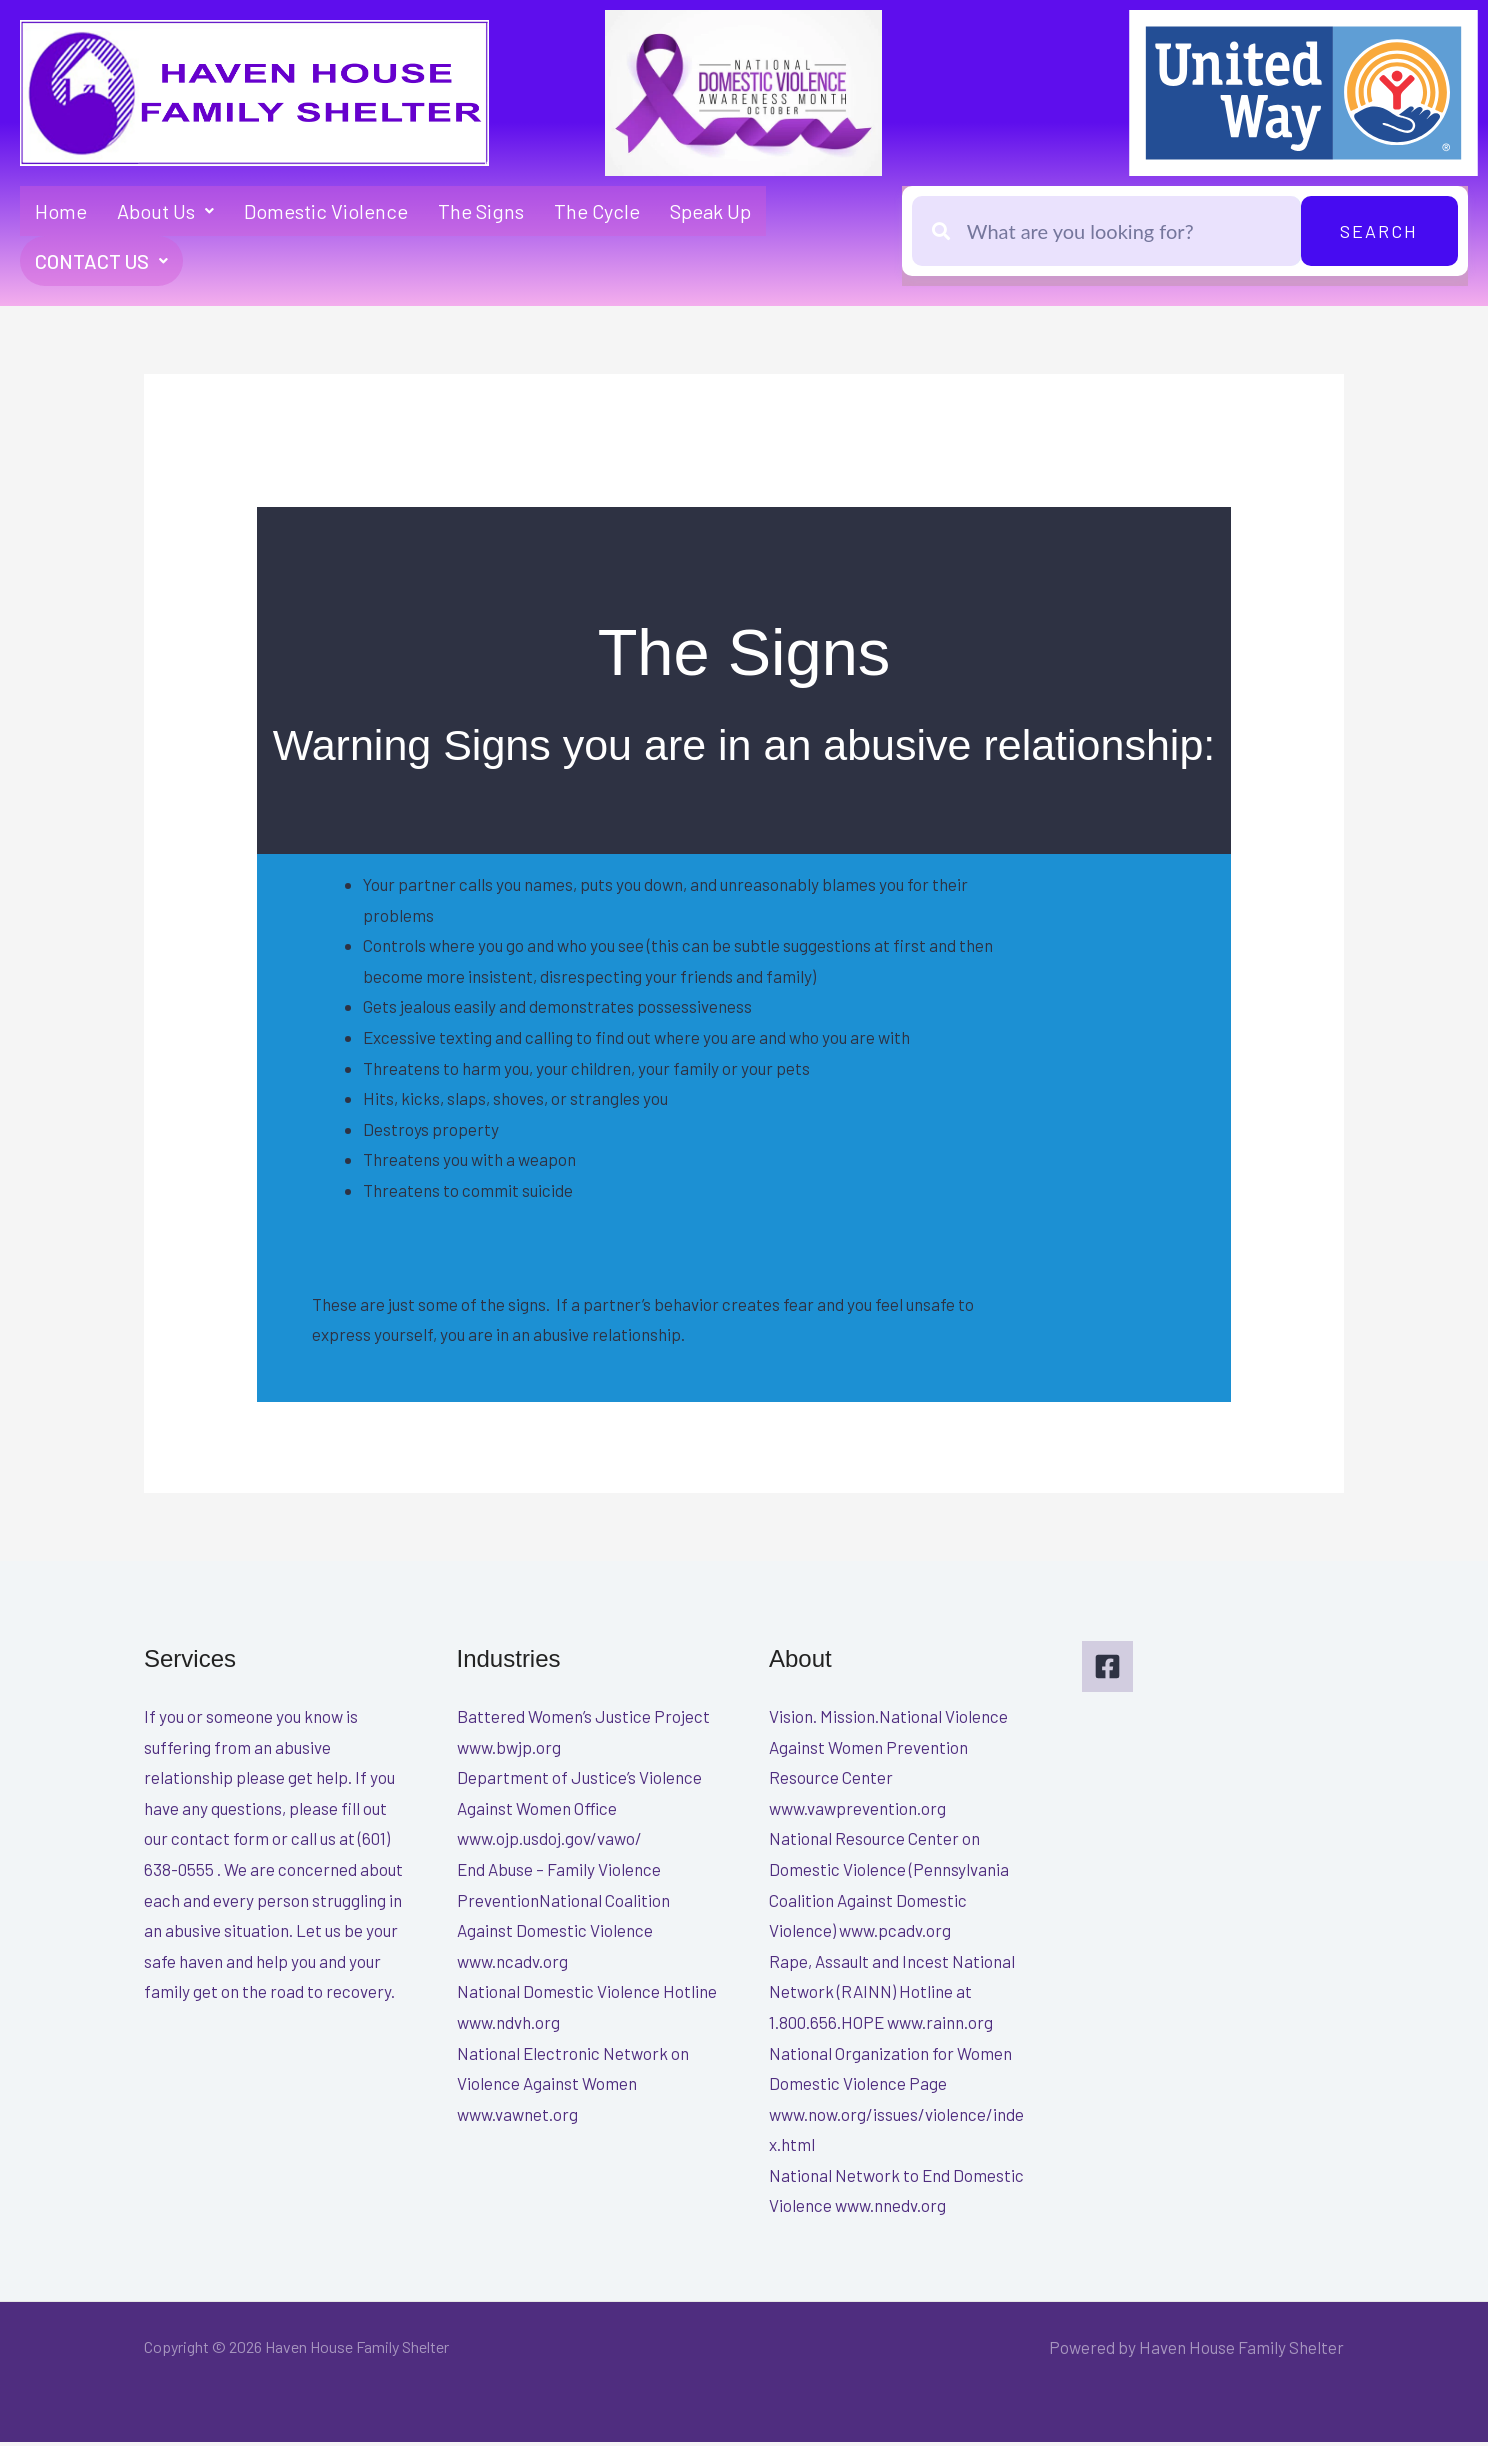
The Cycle (597, 211)
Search (1379, 231)
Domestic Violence (326, 211)
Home (61, 211)
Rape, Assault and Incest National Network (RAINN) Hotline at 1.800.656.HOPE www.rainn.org (892, 1995)
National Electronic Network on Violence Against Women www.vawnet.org (573, 2087)
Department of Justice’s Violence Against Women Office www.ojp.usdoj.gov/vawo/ (579, 1811)
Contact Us (103, 263)
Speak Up (710, 211)
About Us (165, 211)
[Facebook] (1107, 1670)
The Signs (481, 211)
